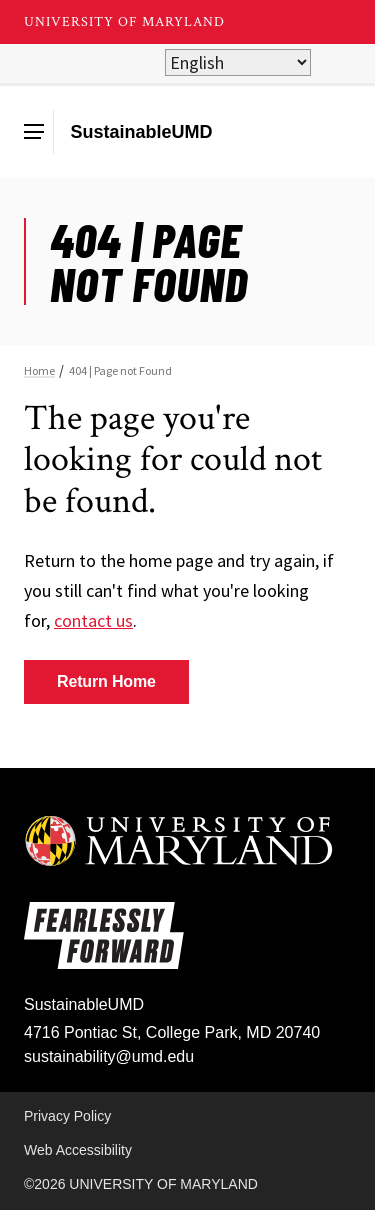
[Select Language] (238, 62)
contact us (93, 620)
